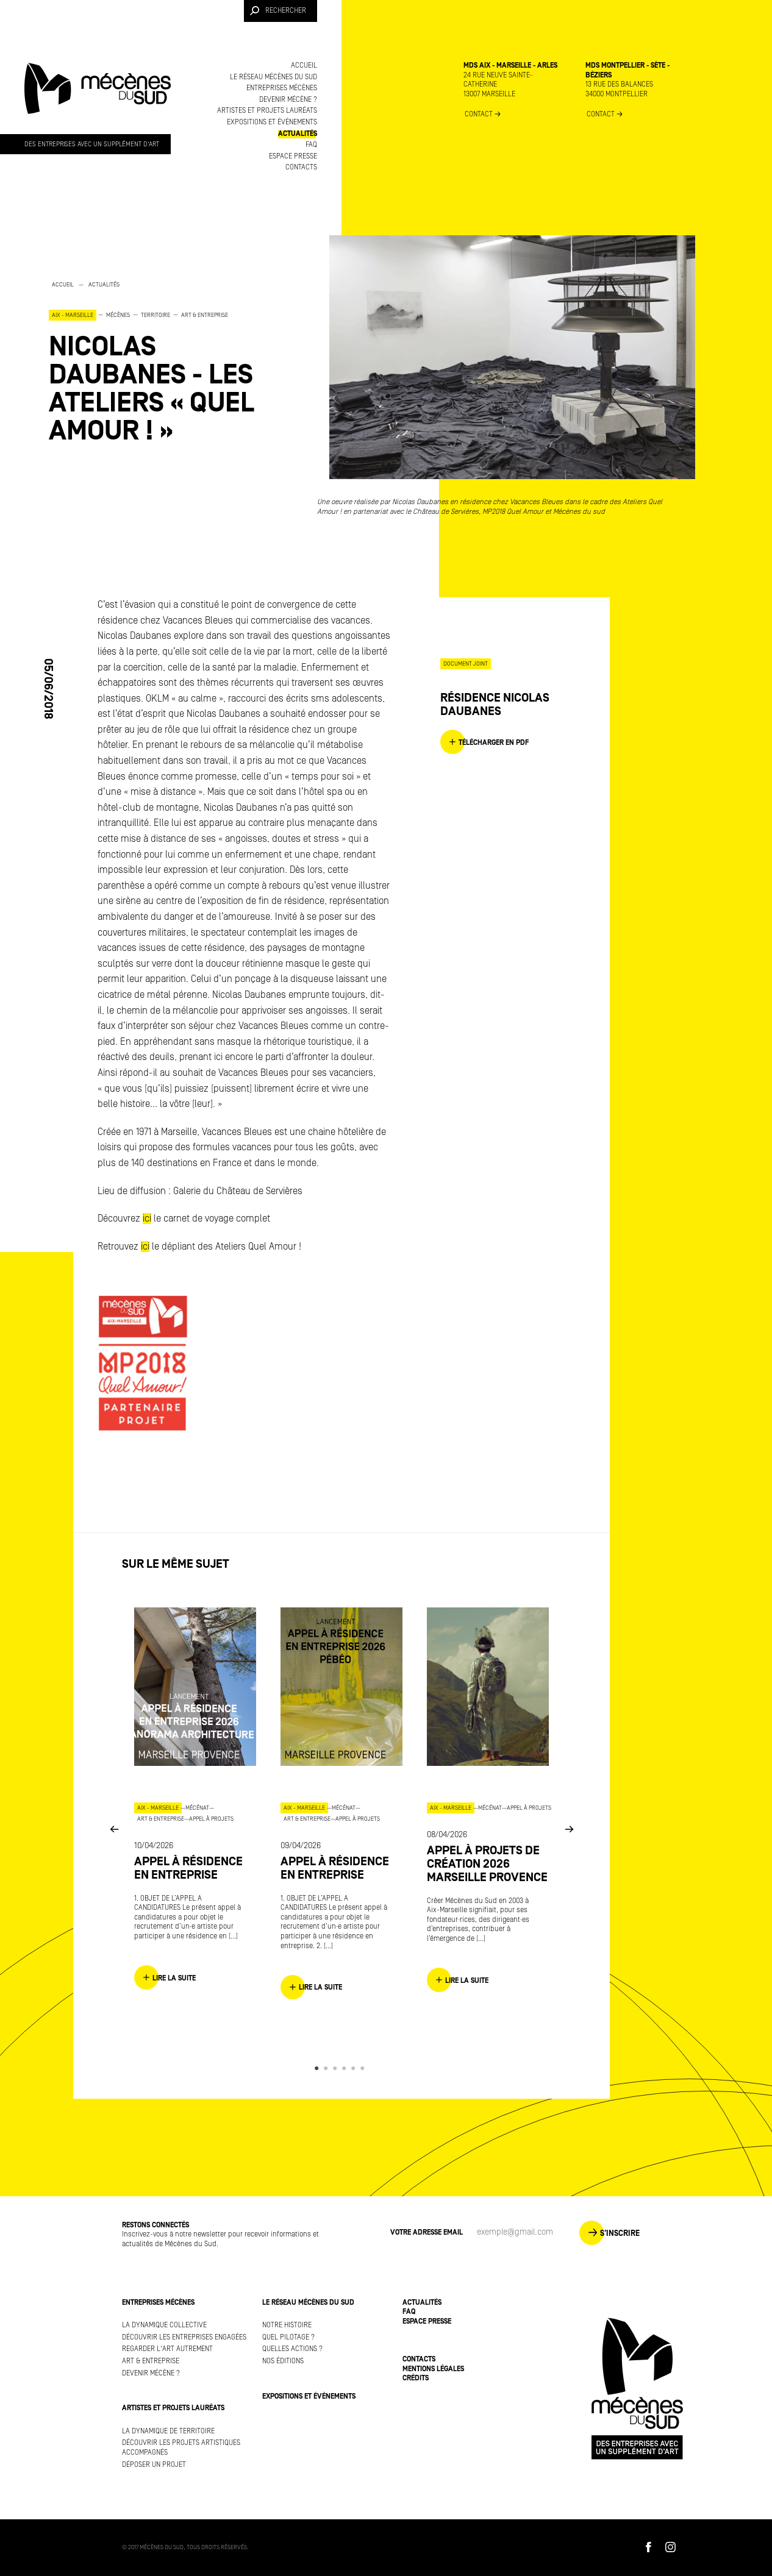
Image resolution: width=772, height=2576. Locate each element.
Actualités (297, 134)
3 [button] (336, 2068)
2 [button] (327, 2068)
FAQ (311, 145)
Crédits (415, 2378)
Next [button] (569, 1828)
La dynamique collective (164, 2325)
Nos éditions (283, 2361)
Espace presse (293, 156)
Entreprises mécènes (281, 88)
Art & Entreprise (150, 2361)
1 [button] (318, 2068)
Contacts (301, 167)
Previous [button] (114, 1828)
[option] (171, 361)
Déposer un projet (154, 2465)
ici (147, 1218)
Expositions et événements (272, 122)
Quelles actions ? (292, 2349)
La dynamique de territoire (168, 2431)
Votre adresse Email (426, 2232)
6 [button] (364, 2068)
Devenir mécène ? (288, 100)
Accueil (304, 65)
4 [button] (346, 2068)
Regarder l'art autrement (167, 2349)
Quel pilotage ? (288, 2337)
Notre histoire (287, 2325)
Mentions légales (433, 2369)
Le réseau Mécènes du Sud (273, 77)
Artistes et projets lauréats (267, 111)
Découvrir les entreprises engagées (184, 2337)
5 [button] (355, 2068)
